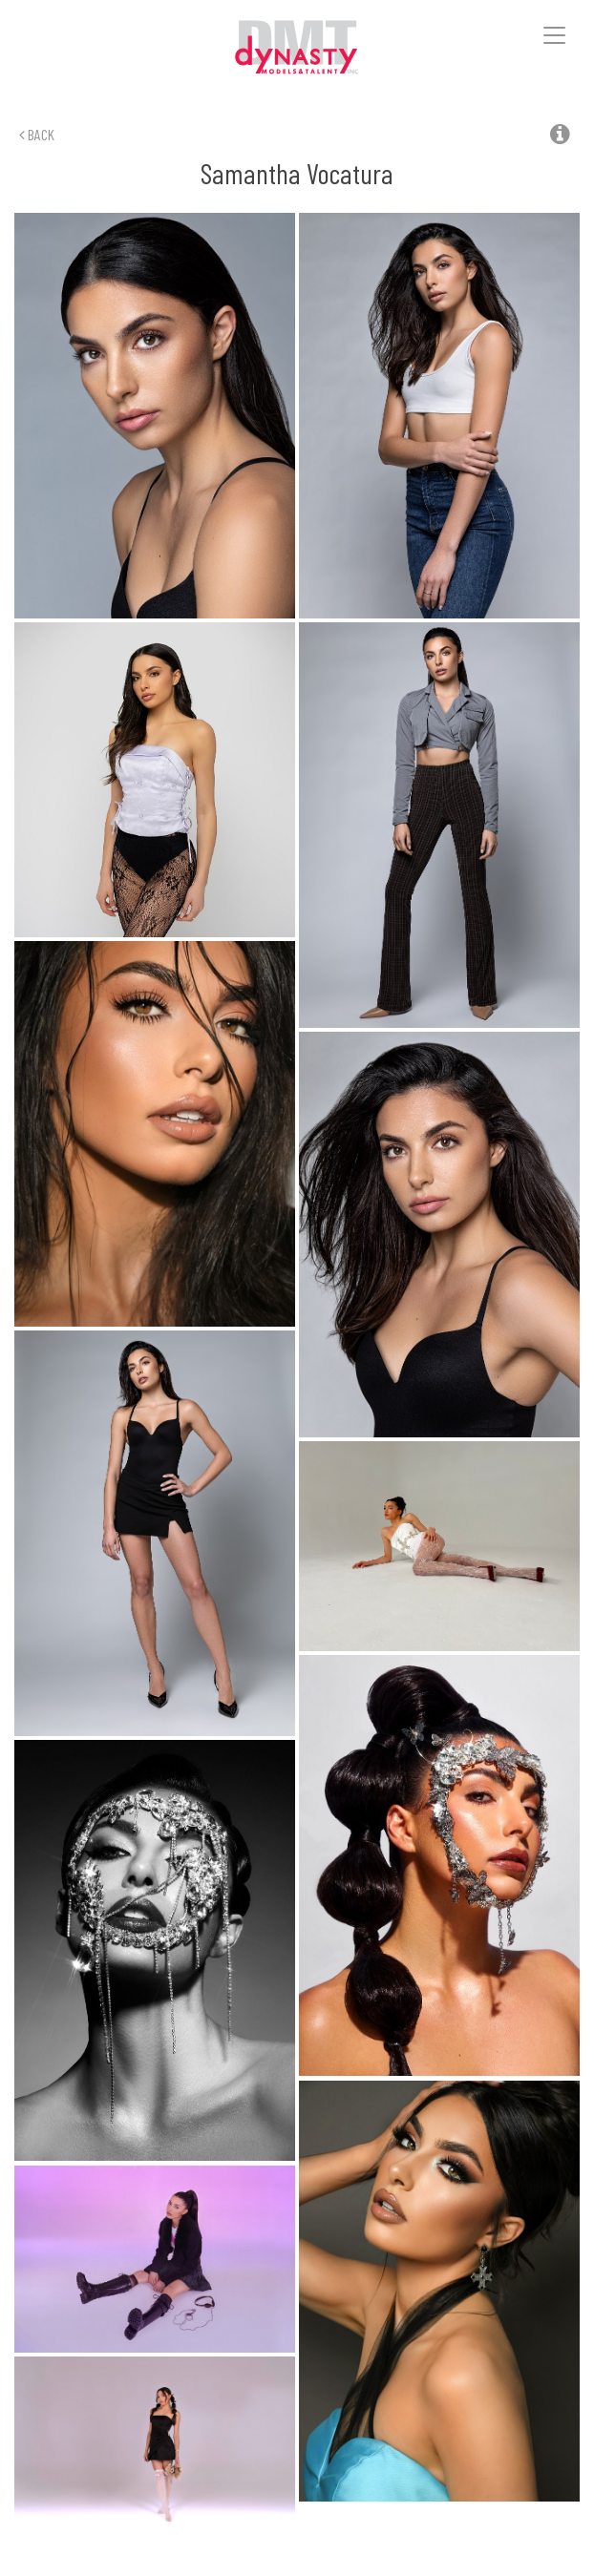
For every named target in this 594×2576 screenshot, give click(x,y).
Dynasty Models (297, 48)
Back (36, 134)
